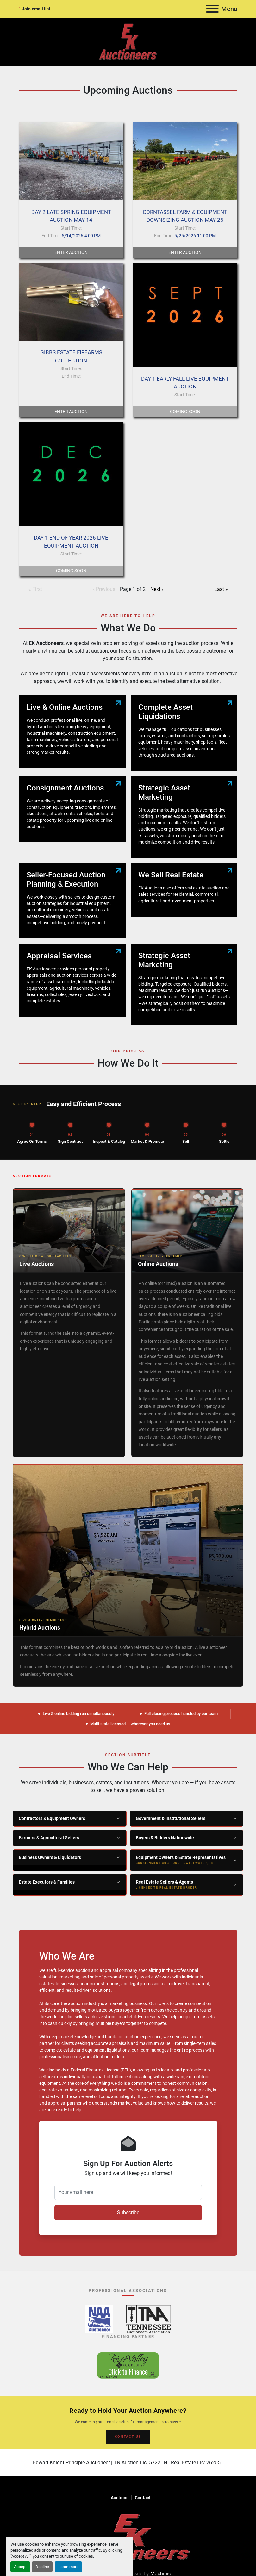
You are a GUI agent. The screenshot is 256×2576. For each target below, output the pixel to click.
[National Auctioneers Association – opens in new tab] (99, 2319)
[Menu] (212, 9)
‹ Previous (104, 589)
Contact (143, 2497)
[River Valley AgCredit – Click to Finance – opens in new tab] (128, 2365)
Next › (156, 589)
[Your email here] (128, 2192)
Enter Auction (71, 252)
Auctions (119, 2497)
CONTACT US (128, 2437)
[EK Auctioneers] (128, 2536)
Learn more (68, 2566)
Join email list (36, 8)
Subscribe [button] (128, 2212)
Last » (221, 589)
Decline (42, 2566)
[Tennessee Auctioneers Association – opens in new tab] (149, 2319)
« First (35, 589)
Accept (20, 2566)
